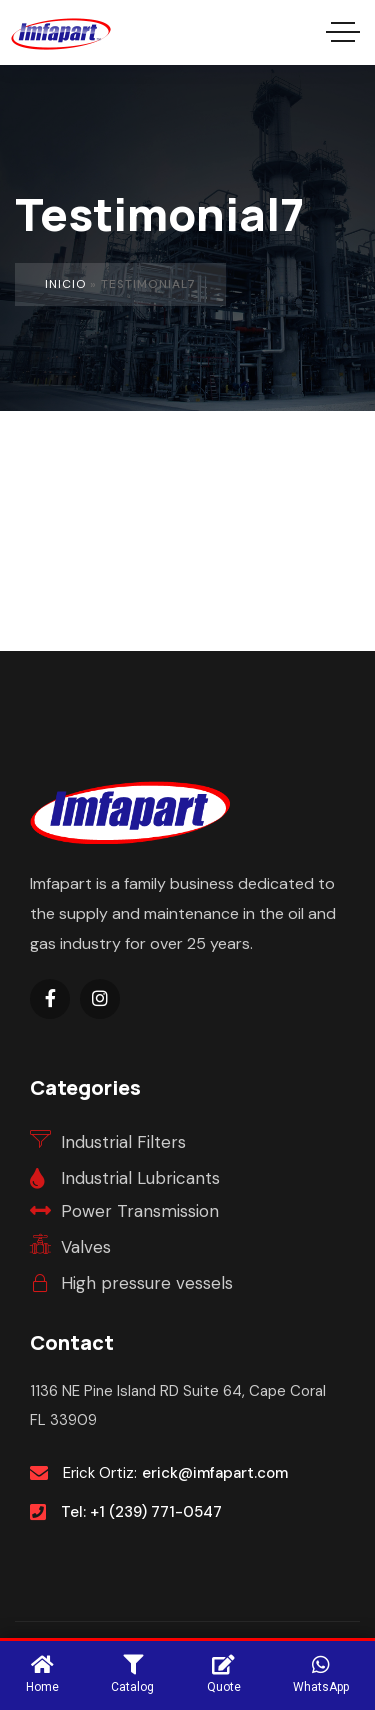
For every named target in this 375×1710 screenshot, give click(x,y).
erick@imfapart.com (215, 1473)
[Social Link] (50, 999)
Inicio (65, 284)
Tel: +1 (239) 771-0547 (141, 1512)
